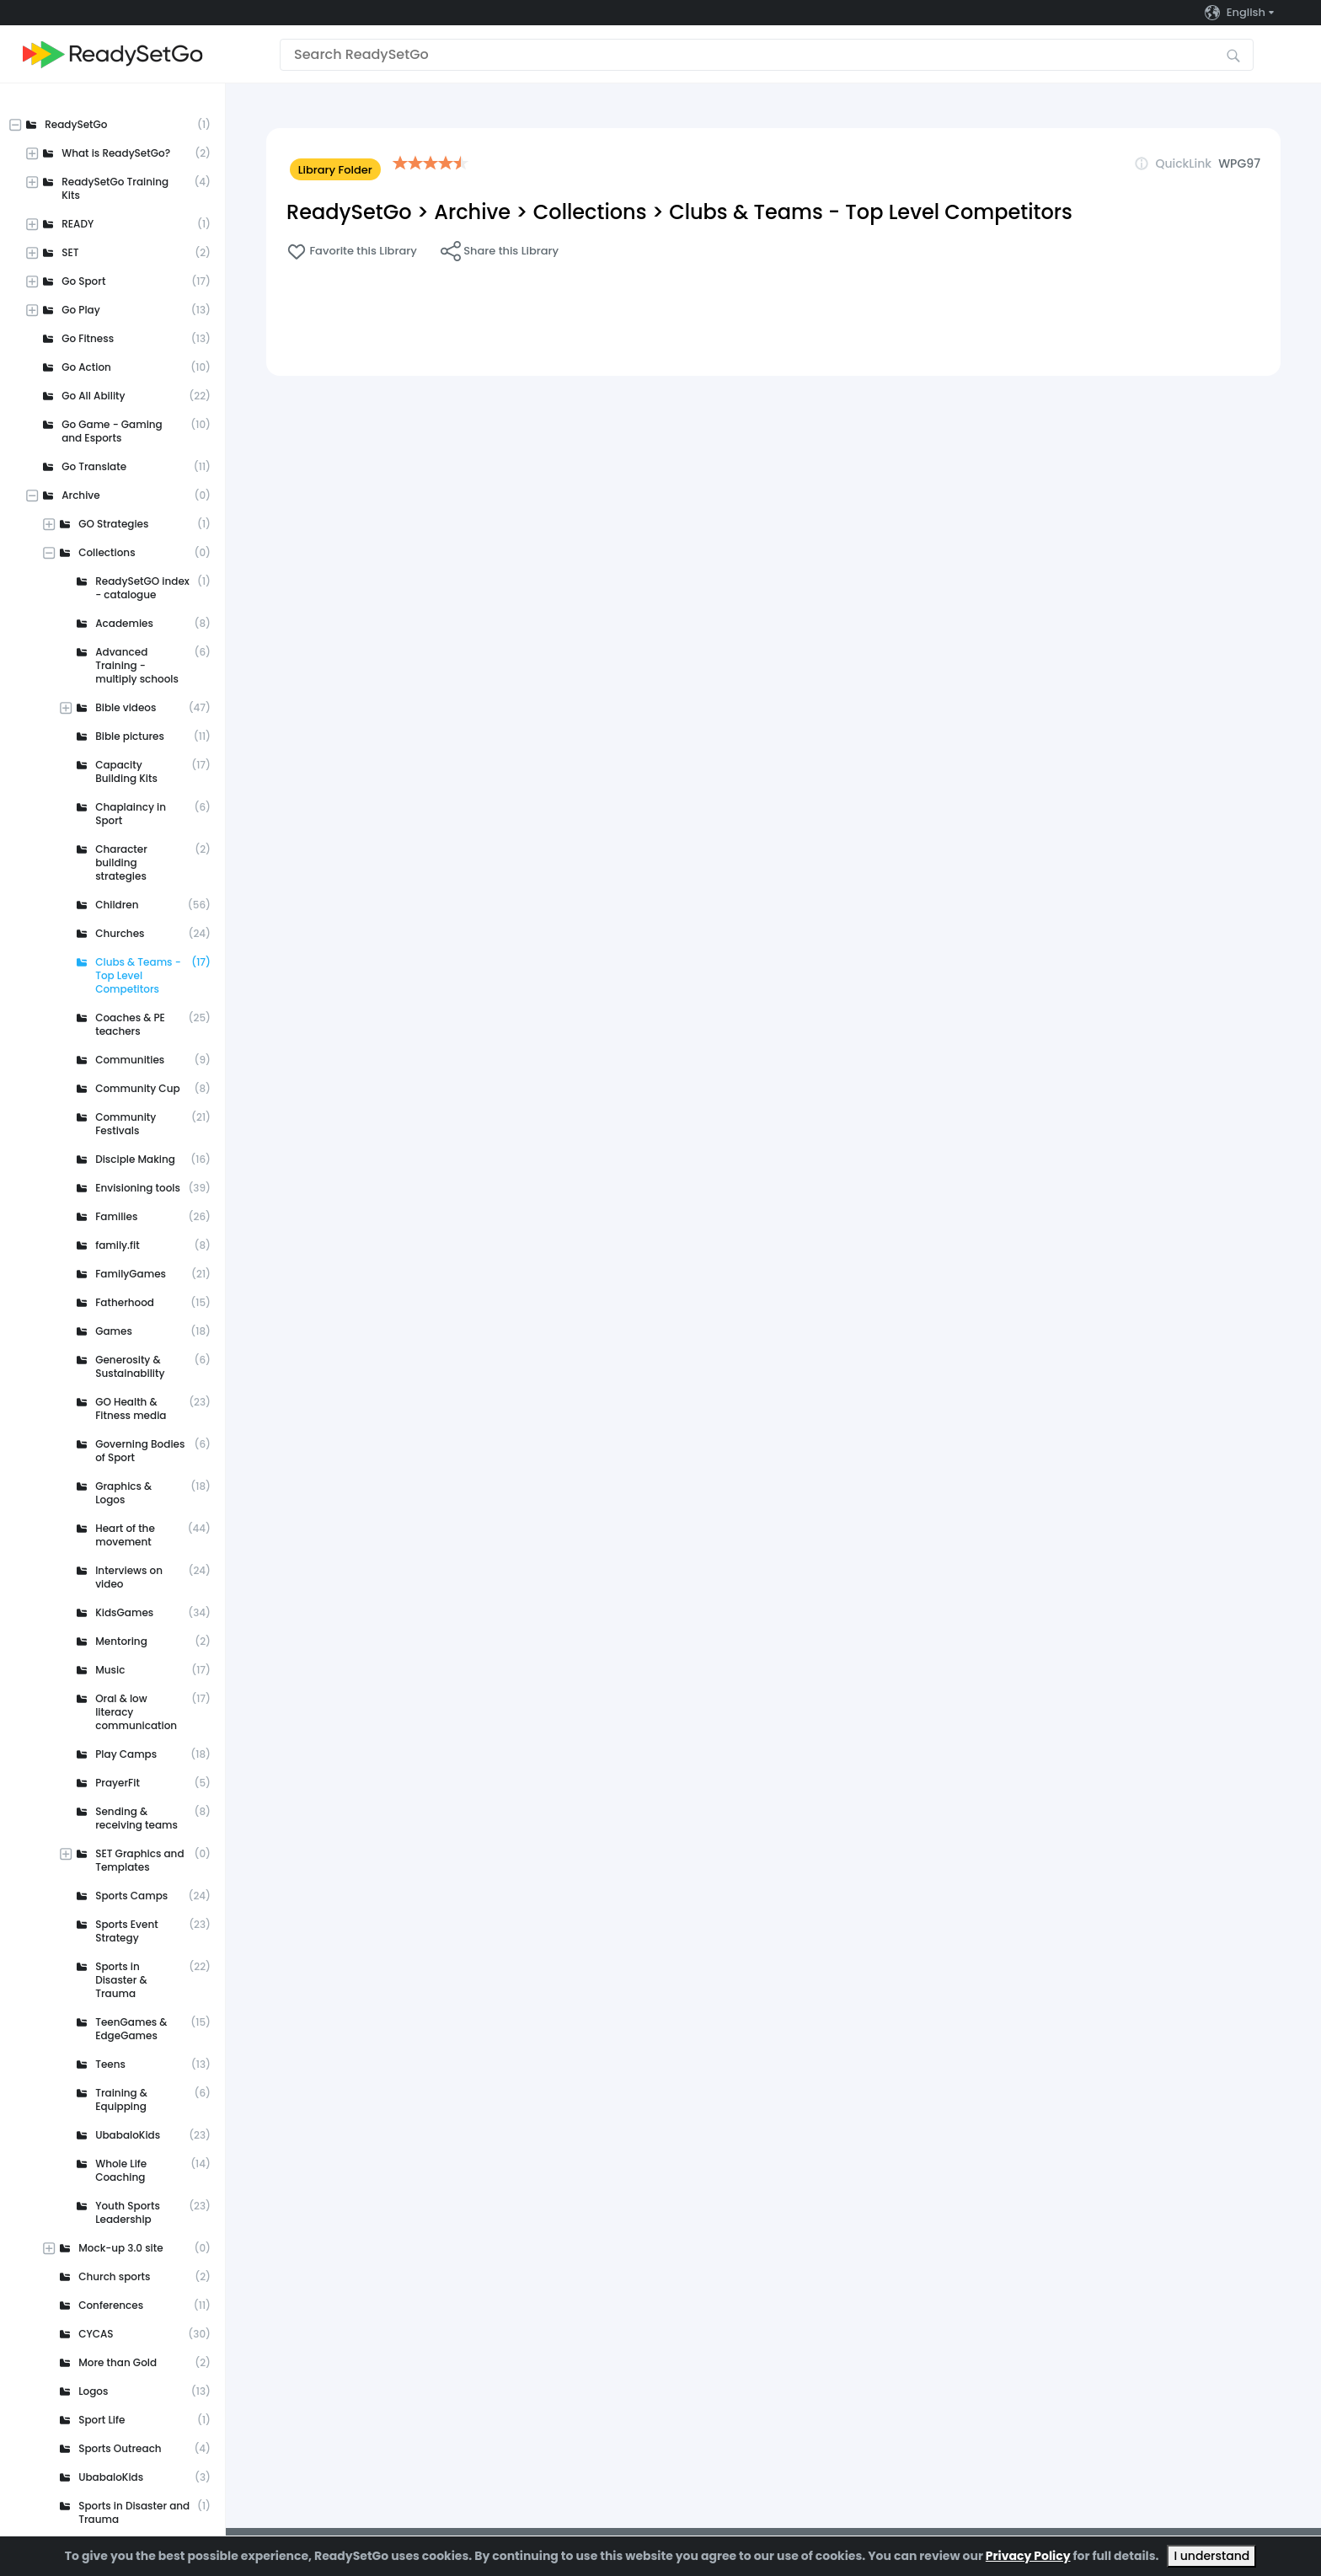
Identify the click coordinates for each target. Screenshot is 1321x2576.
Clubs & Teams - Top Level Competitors (870, 212)
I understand (1211, 2555)
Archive (472, 212)
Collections (590, 212)
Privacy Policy (1028, 2555)
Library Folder (335, 170)
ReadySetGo (349, 212)
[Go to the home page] (113, 54)
